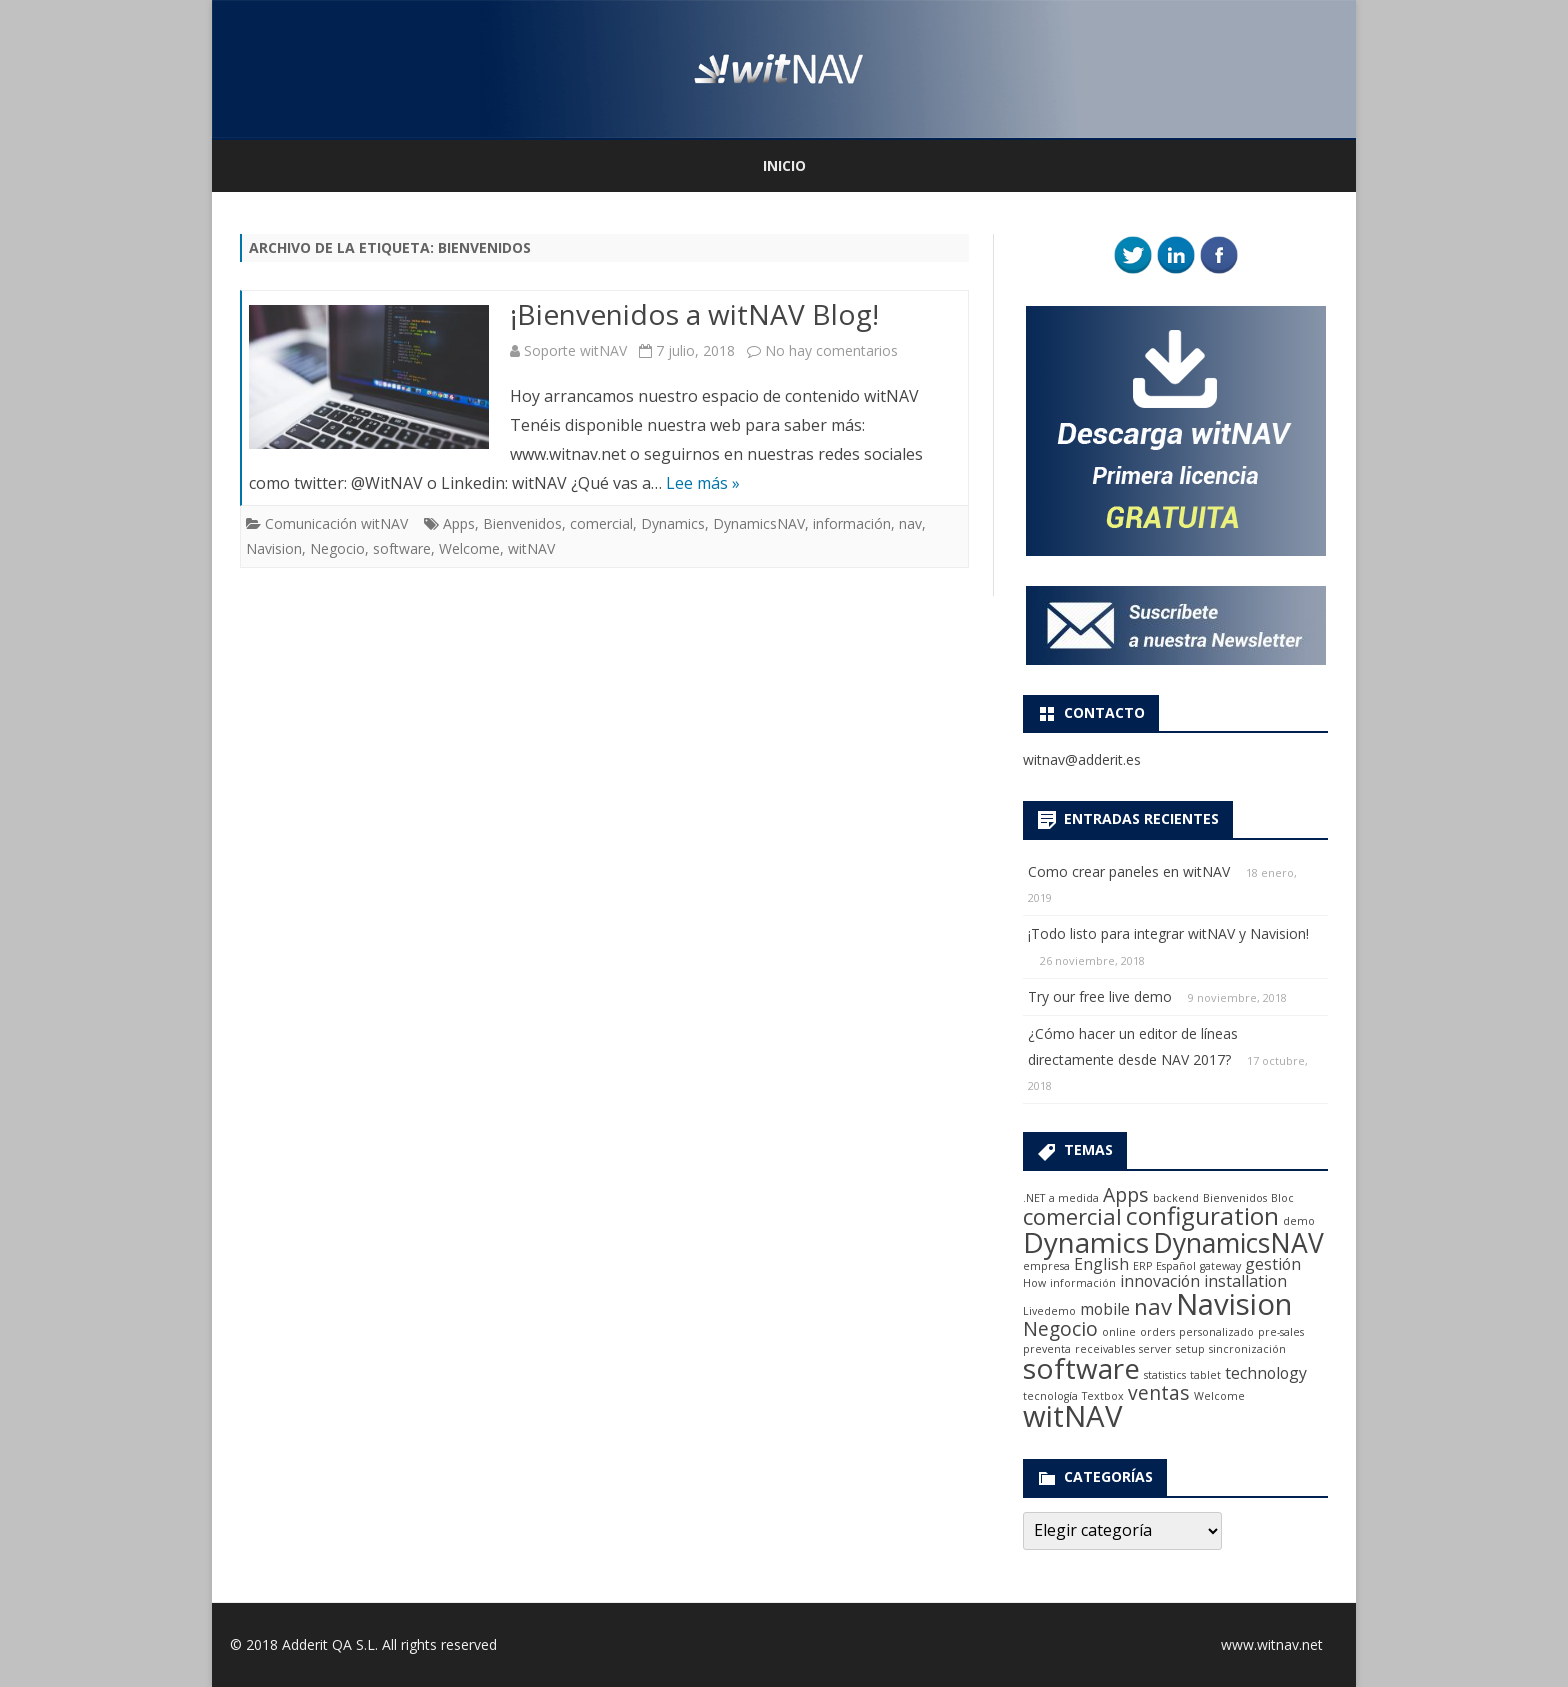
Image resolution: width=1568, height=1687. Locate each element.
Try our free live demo (1100, 996)
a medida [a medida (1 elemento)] (1074, 1198)
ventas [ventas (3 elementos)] (1159, 1392)
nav (910, 523)
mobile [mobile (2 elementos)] (1105, 1309)
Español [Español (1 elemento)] (1176, 1266)
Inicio (784, 165)
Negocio (337, 548)
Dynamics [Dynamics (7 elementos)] (1086, 1242)
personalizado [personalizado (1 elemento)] (1216, 1332)
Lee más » (703, 483)
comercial (601, 523)
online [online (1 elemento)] (1119, 1332)
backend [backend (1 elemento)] (1176, 1198)
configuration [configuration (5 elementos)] (1202, 1215)
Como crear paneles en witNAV (1129, 871)
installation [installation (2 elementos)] (1245, 1281)
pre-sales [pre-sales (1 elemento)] (1281, 1332)
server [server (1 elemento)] (1155, 1349)
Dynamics (673, 523)
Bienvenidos (522, 523)
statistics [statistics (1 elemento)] (1165, 1375)
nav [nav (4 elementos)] (1153, 1306)
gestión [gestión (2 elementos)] (1273, 1264)
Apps (459, 523)
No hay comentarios (831, 350)
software (402, 548)
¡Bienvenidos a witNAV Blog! (694, 314)
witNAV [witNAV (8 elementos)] (1072, 1416)
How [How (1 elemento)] (1034, 1283)
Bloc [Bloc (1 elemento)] (1282, 1198)
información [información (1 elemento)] (1083, 1283)
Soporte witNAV (575, 350)
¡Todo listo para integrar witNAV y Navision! (1168, 933)
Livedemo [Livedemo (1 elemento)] (1049, 1311)
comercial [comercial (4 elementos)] (1072, 1216)
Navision (274, 548)
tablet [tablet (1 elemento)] (1205, 1375)
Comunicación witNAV (336, 523)
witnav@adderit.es (1082, 759)
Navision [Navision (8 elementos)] (1234, 1304)
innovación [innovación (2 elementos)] (1160, 1281)
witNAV (531, 548)
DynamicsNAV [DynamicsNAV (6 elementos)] (1238, 1243)
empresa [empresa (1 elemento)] (1046, 1266)
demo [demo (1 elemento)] (1299, 1221)
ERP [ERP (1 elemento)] (1142, 1266)
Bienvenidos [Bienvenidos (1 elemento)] (1235, 1198)
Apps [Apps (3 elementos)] (1126, 1194)
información (852, 523)
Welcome (469, 548)
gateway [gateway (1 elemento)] (1220, 1266)
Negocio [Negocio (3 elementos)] (1060, 1328)
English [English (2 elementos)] (1101, 1264)
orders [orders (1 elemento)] (1157, 1332)
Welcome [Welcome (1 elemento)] (1219, 1396)
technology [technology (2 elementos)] (1266, 1373)
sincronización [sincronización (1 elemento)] (1247, 1349)
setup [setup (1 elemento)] (1190, 1349)
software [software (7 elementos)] (1081, 1368)
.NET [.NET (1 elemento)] (1034, 1198)
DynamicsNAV (759, 523)
